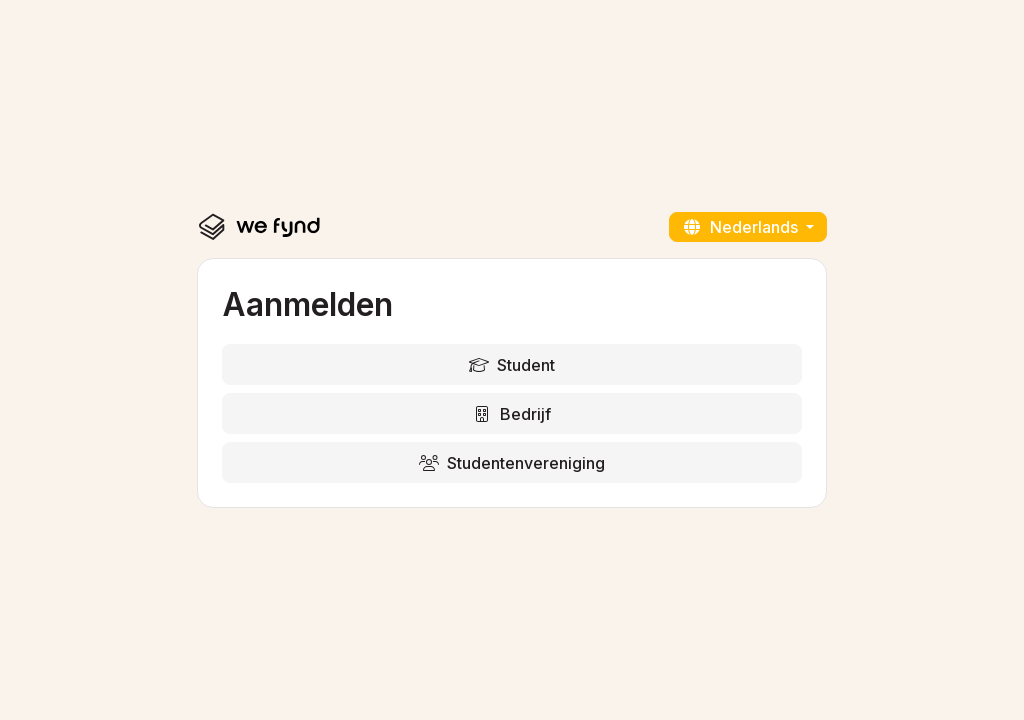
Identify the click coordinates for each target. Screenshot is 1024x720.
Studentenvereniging (512, 463)
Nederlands (742, 227)
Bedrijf (511, 414)
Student (512, 365)
